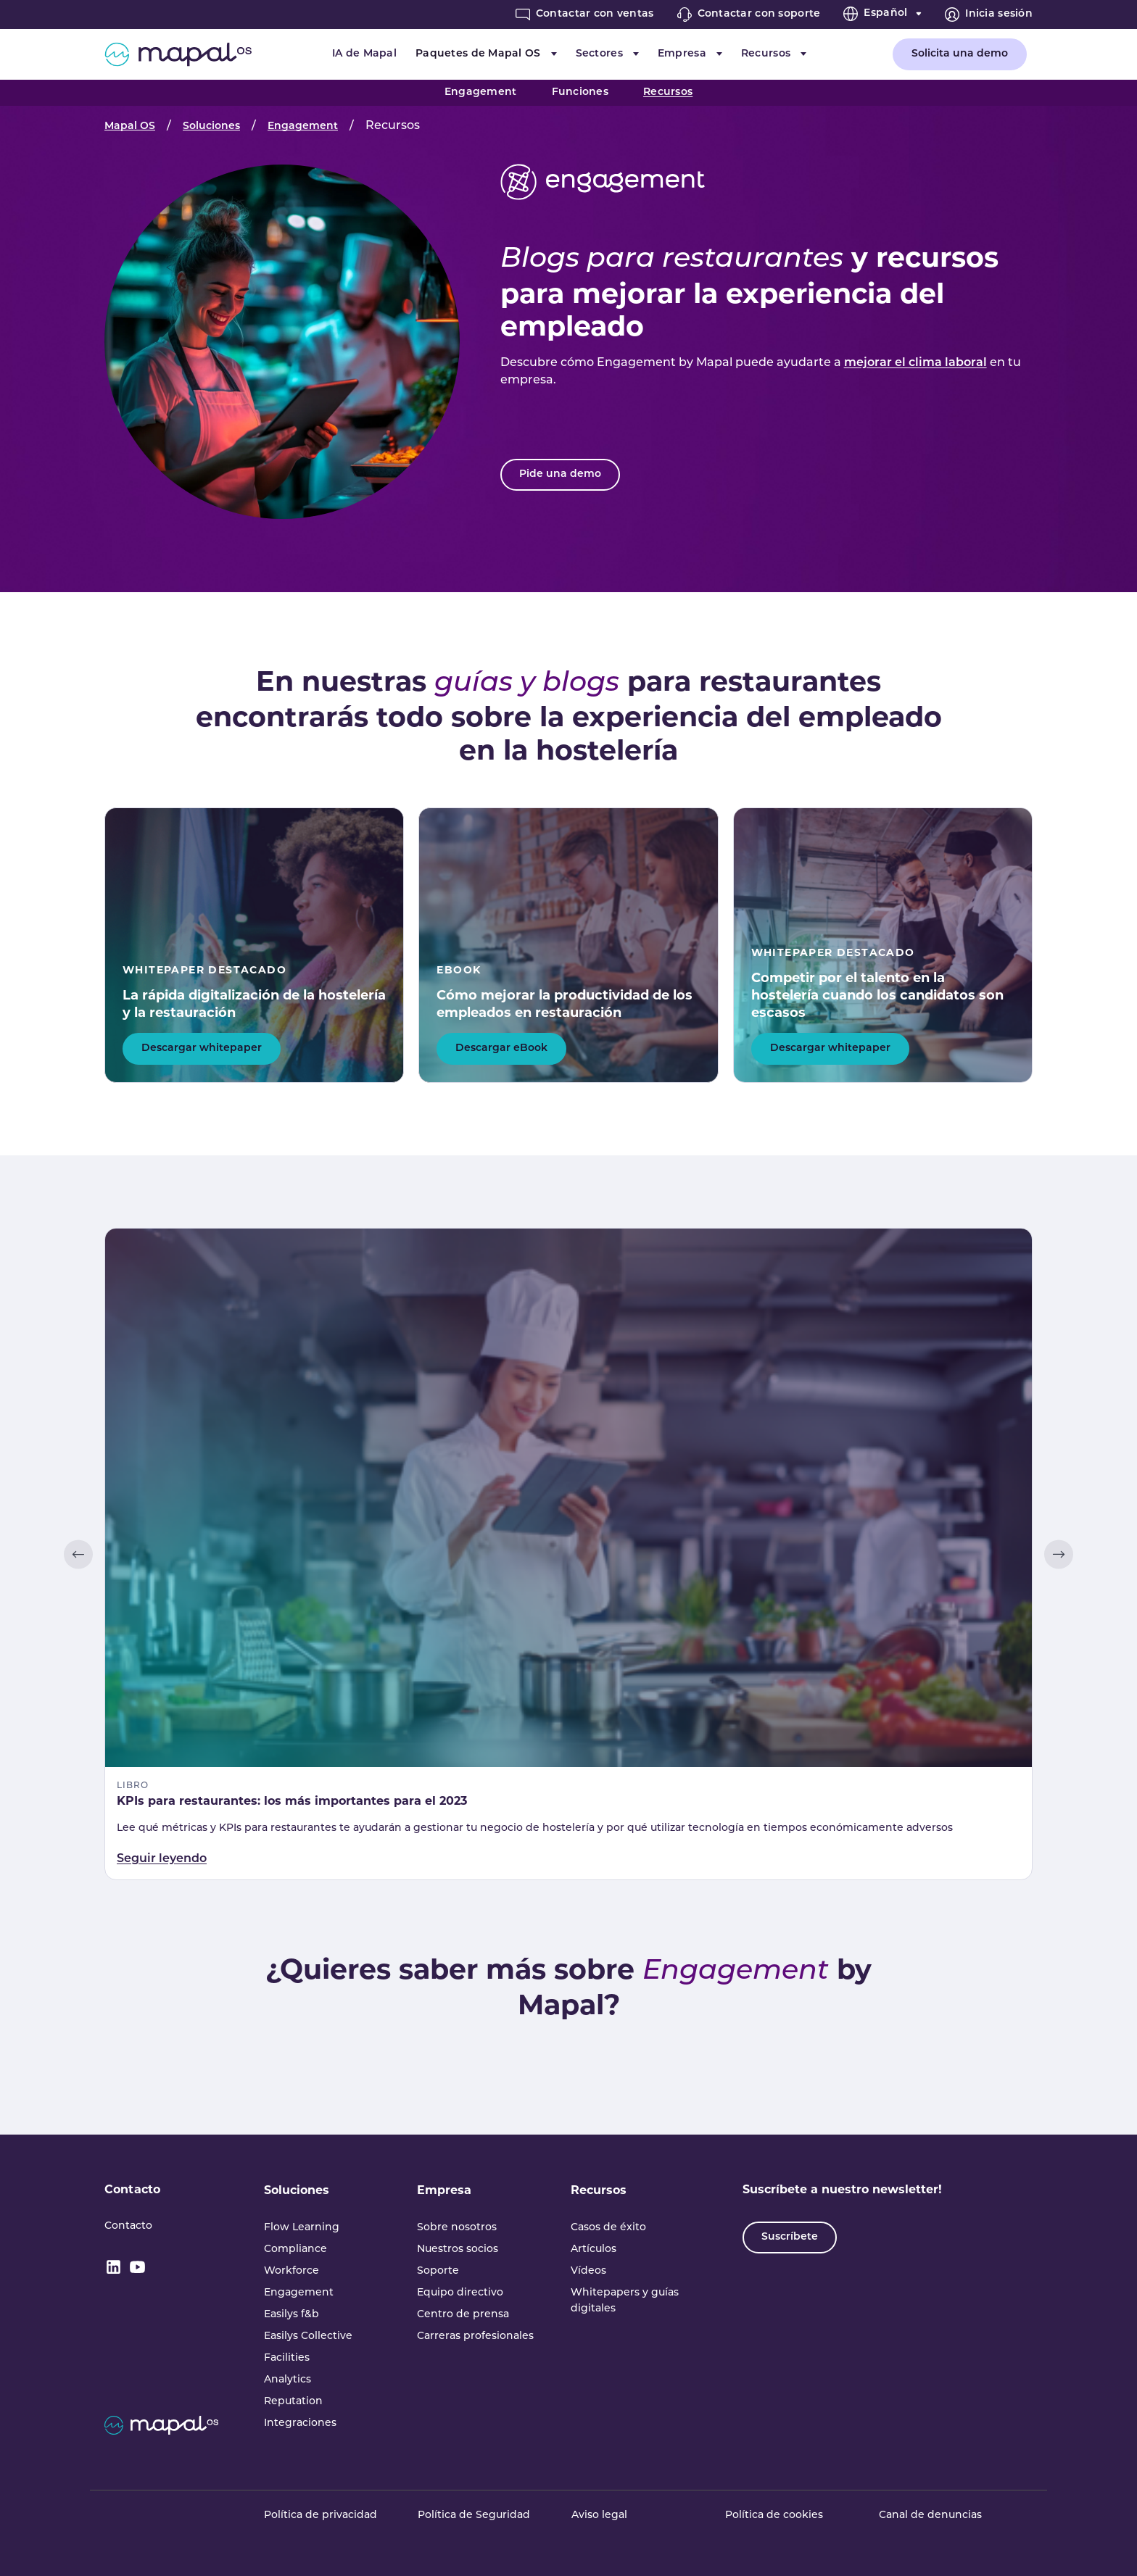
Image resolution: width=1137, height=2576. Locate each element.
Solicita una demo (959, 54)
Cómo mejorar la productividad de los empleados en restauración (564, 1004)
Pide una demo (560, 474)
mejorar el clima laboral (915, 363)
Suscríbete (789, 2237)
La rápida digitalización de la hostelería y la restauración (254, 1004)
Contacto (132, 2189)
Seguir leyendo (162, 1859)
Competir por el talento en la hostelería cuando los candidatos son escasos (877, 995)
